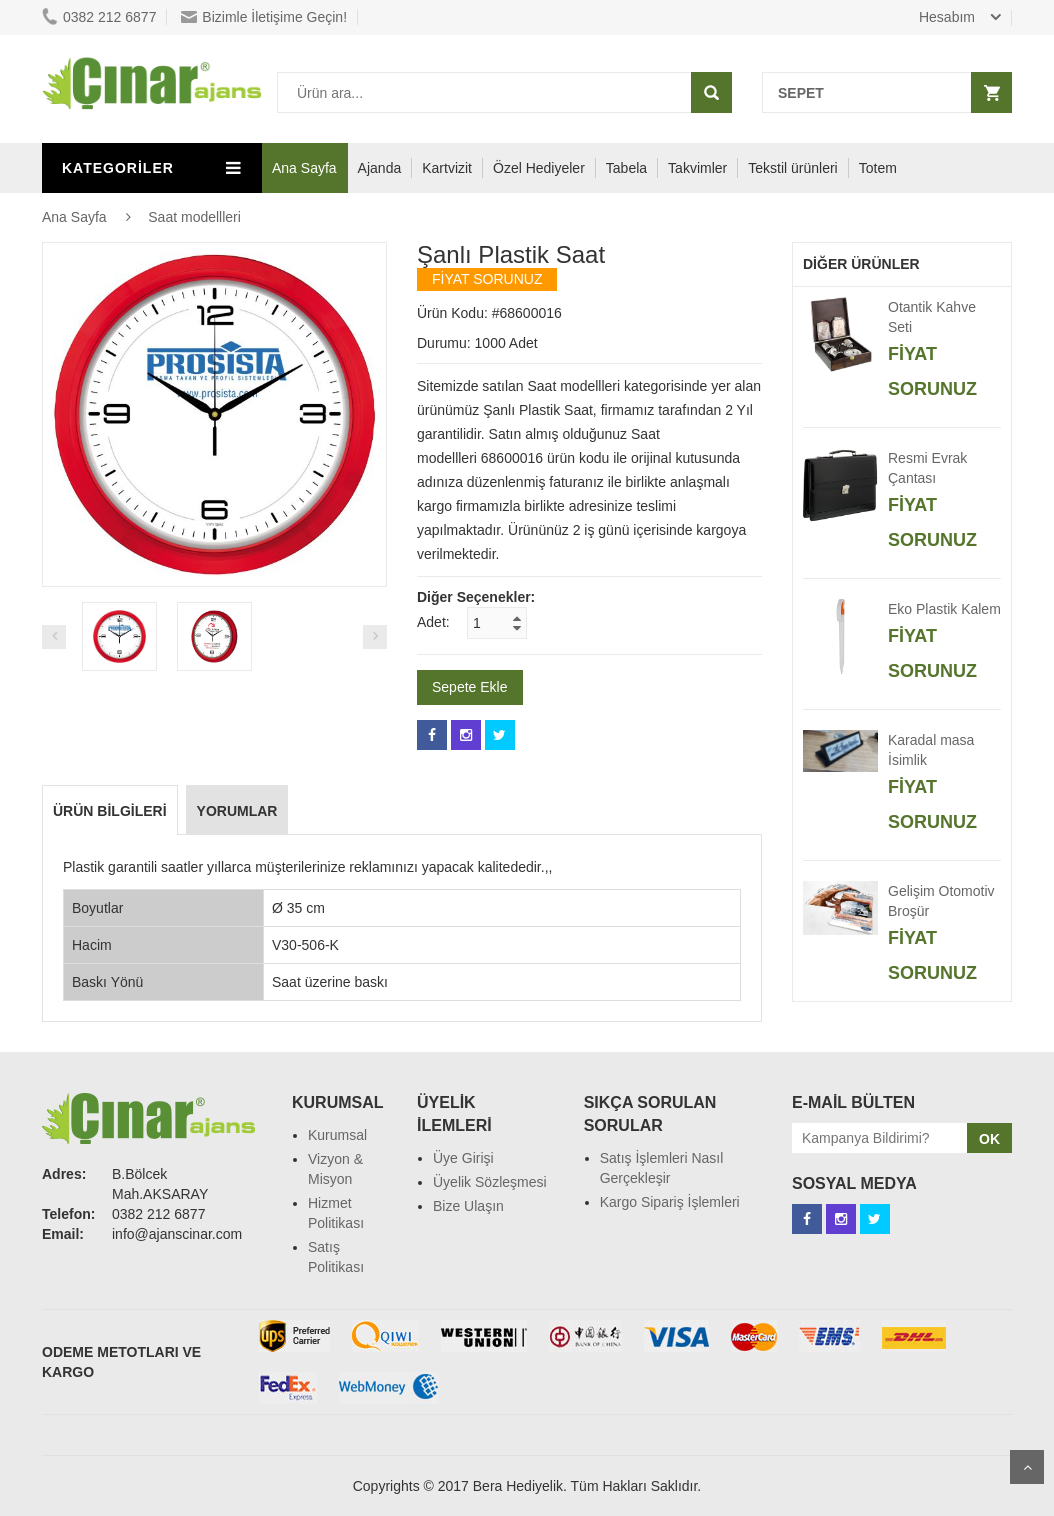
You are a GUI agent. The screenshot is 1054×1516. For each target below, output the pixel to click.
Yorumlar (237, 811)
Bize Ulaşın (468, 1206)
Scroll (1027, 1467)
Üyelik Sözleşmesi (490, 1182)
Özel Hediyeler (539, 168)
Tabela (626, 168)
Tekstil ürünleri (792, 168)
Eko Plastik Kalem (944, 609)
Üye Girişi (463, 1158)
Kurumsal (337, 1135)
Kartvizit (447, 168)
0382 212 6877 (99, 17)
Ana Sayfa (304, 168)
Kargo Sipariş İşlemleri (670, 1202)
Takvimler (697, 168)
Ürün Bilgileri (110, 811)
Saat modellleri (194, 217)
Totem (878, 168)
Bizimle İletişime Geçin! (264, 17)
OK (989, 1139)
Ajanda (380, 168)
